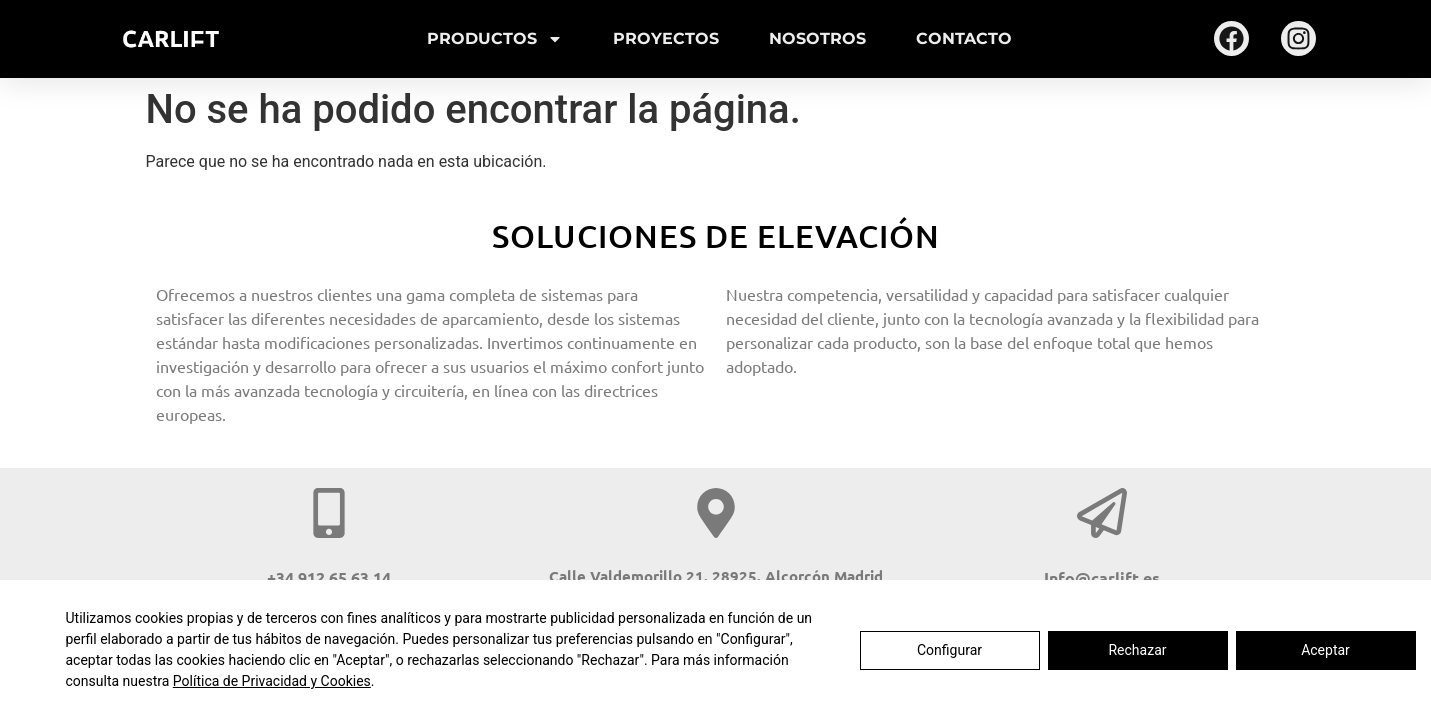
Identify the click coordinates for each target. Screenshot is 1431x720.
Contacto (964, 38)
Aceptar (1325, 650)
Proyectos (666, 38)
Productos (495, 39)
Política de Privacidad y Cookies (272, 681)
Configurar (949, 650)
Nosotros (817, 38)
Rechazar (1137, 650)
